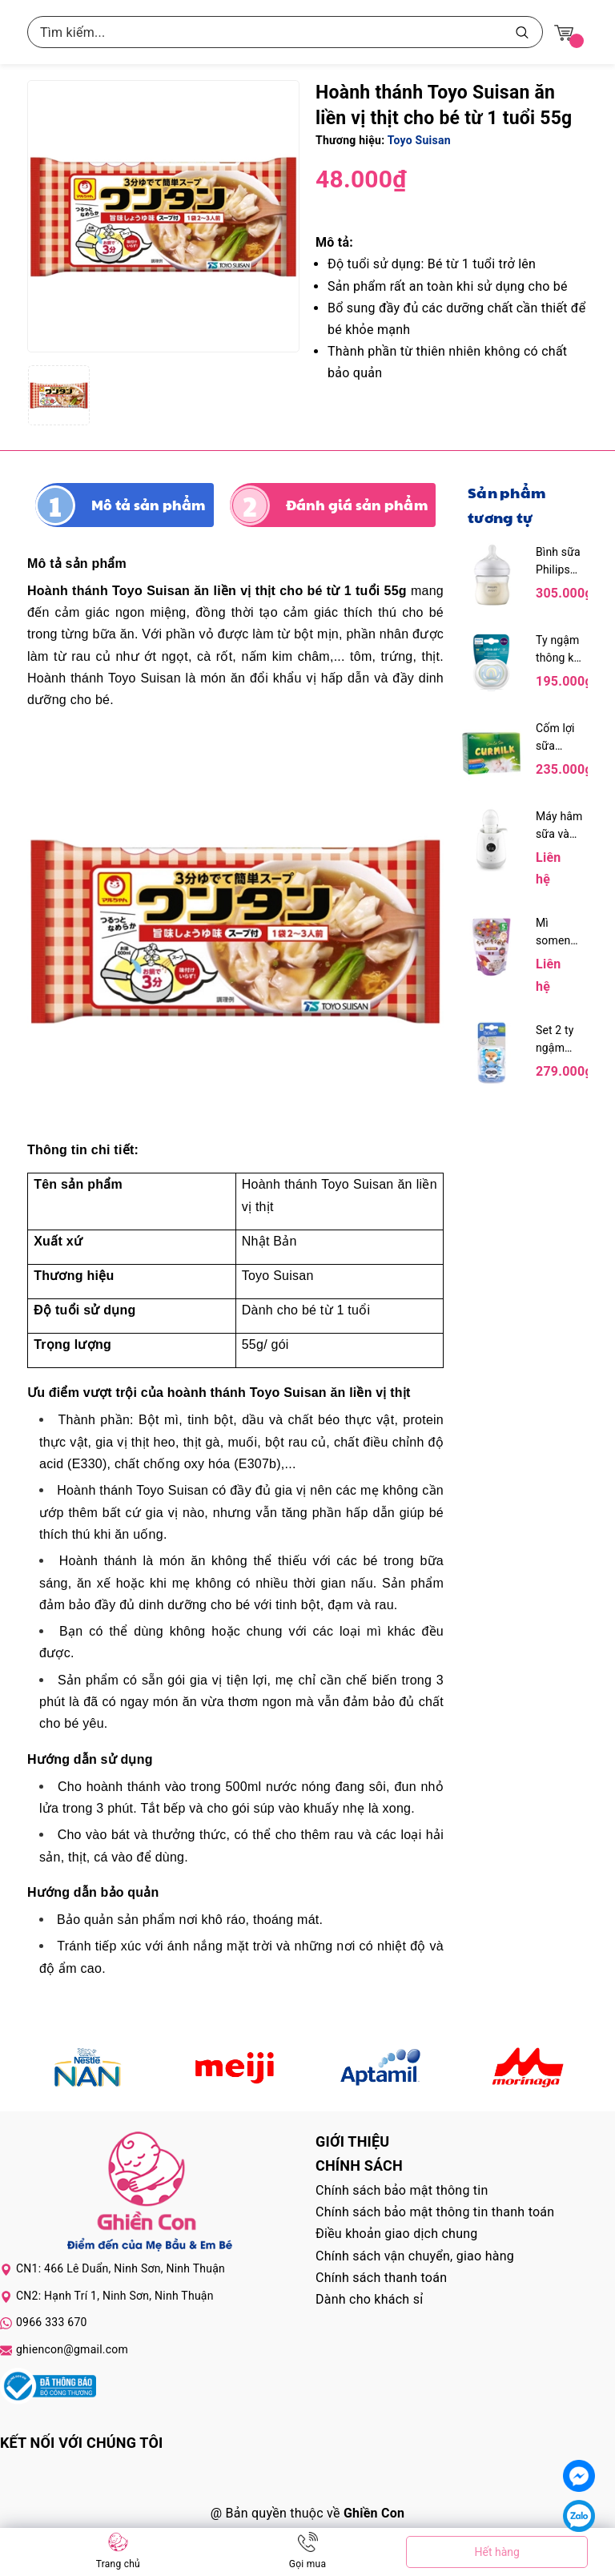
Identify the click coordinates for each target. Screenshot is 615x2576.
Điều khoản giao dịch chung (397, 2233)
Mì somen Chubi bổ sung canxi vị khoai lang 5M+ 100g (559, 932)
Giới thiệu (352, 2141)
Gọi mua (307, 2564)
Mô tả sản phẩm (148, 504)
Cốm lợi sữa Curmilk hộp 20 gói (555, 738)
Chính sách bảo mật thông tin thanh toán (435, 2212)
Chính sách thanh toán (381, 2277)
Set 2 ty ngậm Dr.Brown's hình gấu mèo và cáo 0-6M (560, 1040)
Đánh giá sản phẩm (357, 504)
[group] (163, 216)
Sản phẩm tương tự (506, 504)
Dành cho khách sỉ (369, 2299)
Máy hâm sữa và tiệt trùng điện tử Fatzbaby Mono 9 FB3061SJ (560, 826)
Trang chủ (118, 2564)
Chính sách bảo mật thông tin (402, 2190)
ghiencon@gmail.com (72, 2349)
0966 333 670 (51, 2322)
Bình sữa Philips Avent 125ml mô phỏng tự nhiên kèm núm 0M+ (559, 561)
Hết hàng (496, 2552)
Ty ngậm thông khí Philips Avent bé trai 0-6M (559, 650)
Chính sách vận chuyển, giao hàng (415, 2256)
